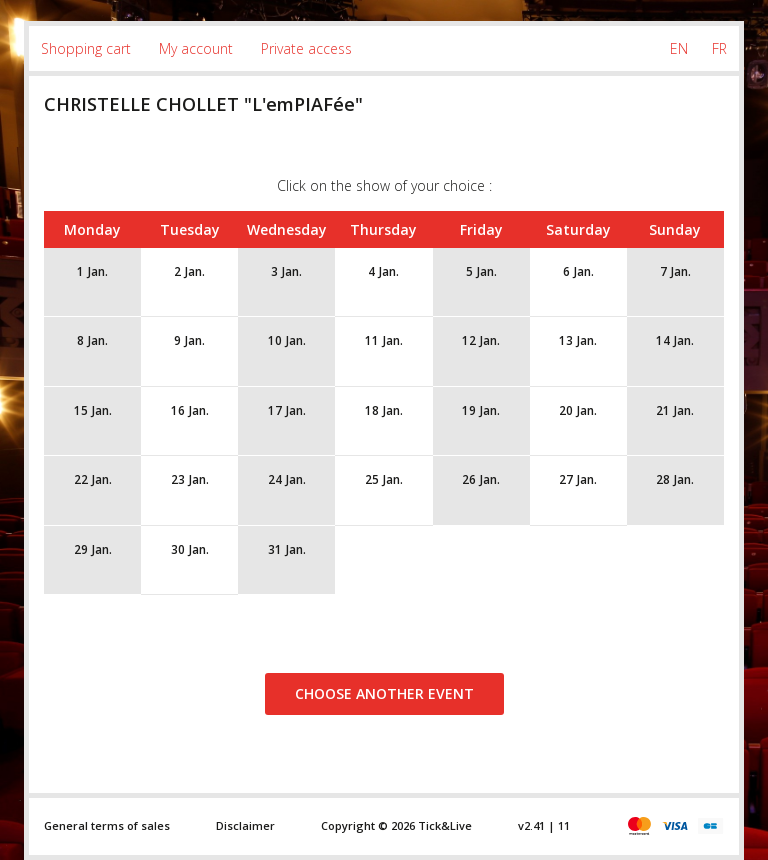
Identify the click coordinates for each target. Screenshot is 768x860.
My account (196, 48)
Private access (306, 48)
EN (679, 48)
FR (719, 48)
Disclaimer (245, 825)
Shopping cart (86, 48)
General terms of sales (107, 825)
